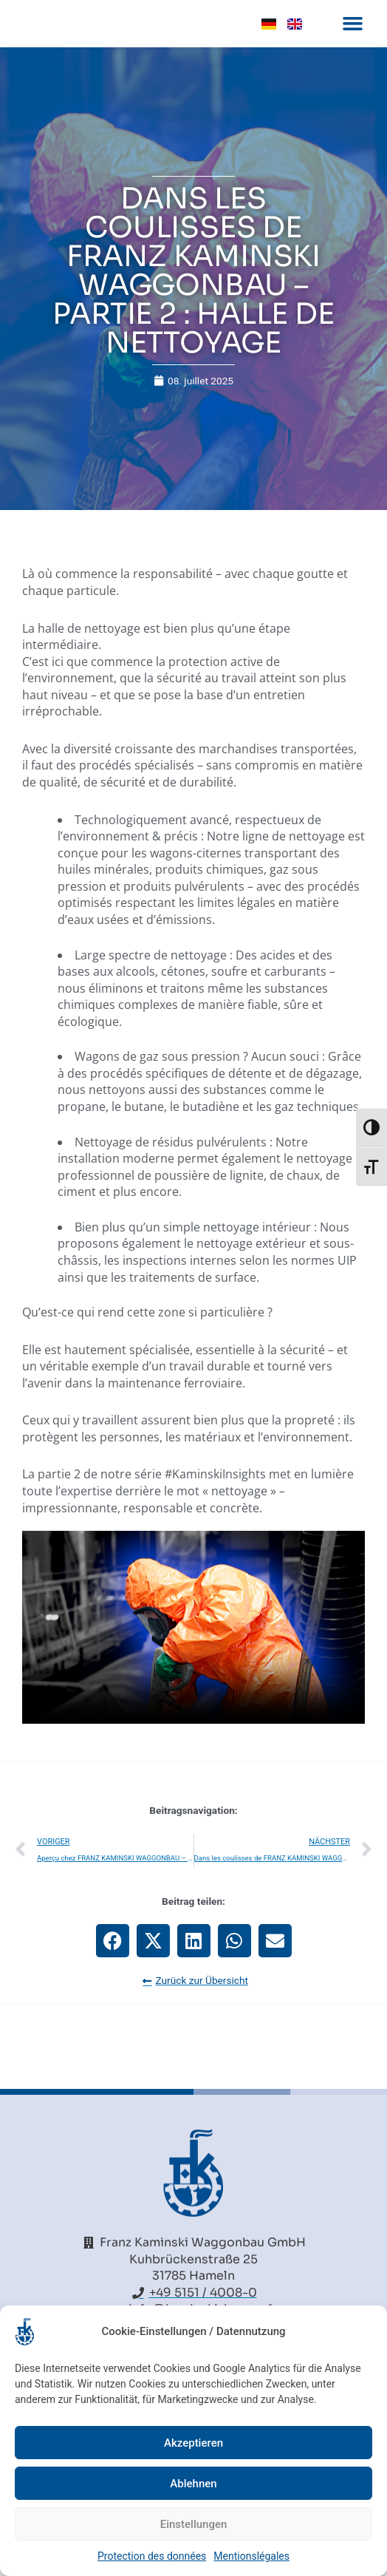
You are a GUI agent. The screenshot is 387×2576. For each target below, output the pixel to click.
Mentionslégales (251, 2556)
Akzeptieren (193, 2443)
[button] (352, 40)
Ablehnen (193, 2483)
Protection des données (151, 2556)
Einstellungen (193, 2524)
